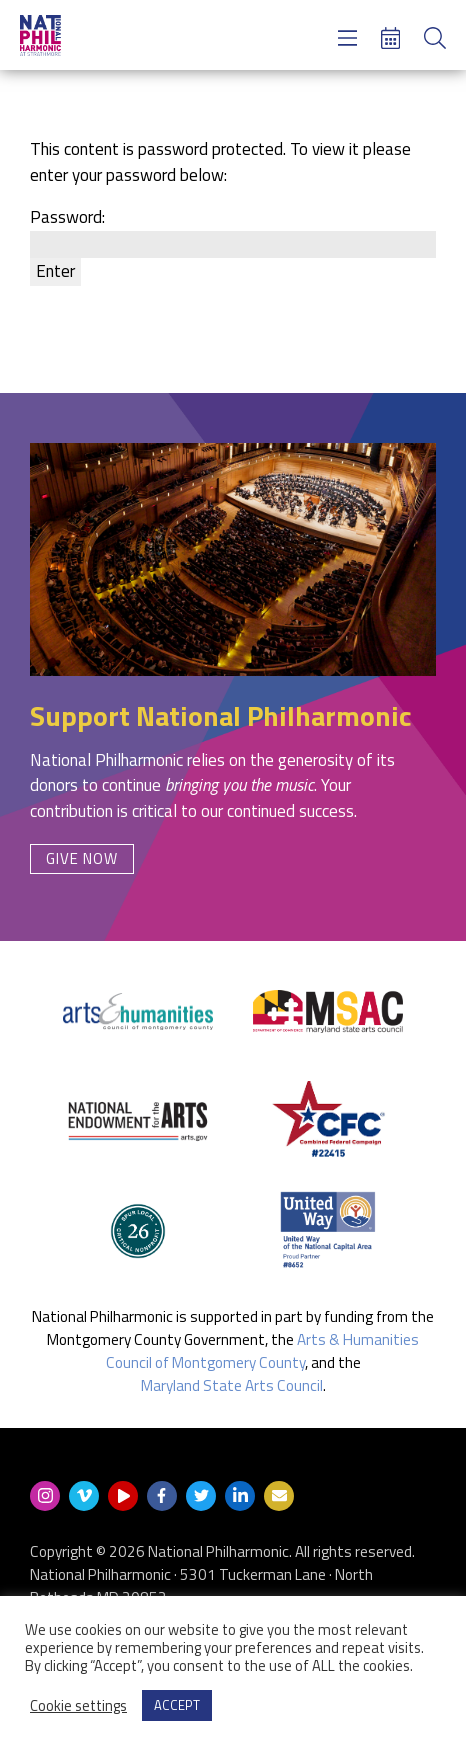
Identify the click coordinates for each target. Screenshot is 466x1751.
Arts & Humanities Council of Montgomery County (263, 1351)
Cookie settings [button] (78, 1706)
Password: (233, 230)
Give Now (82, 858)
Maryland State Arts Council (232, 1385)
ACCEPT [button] (177, 1705)
